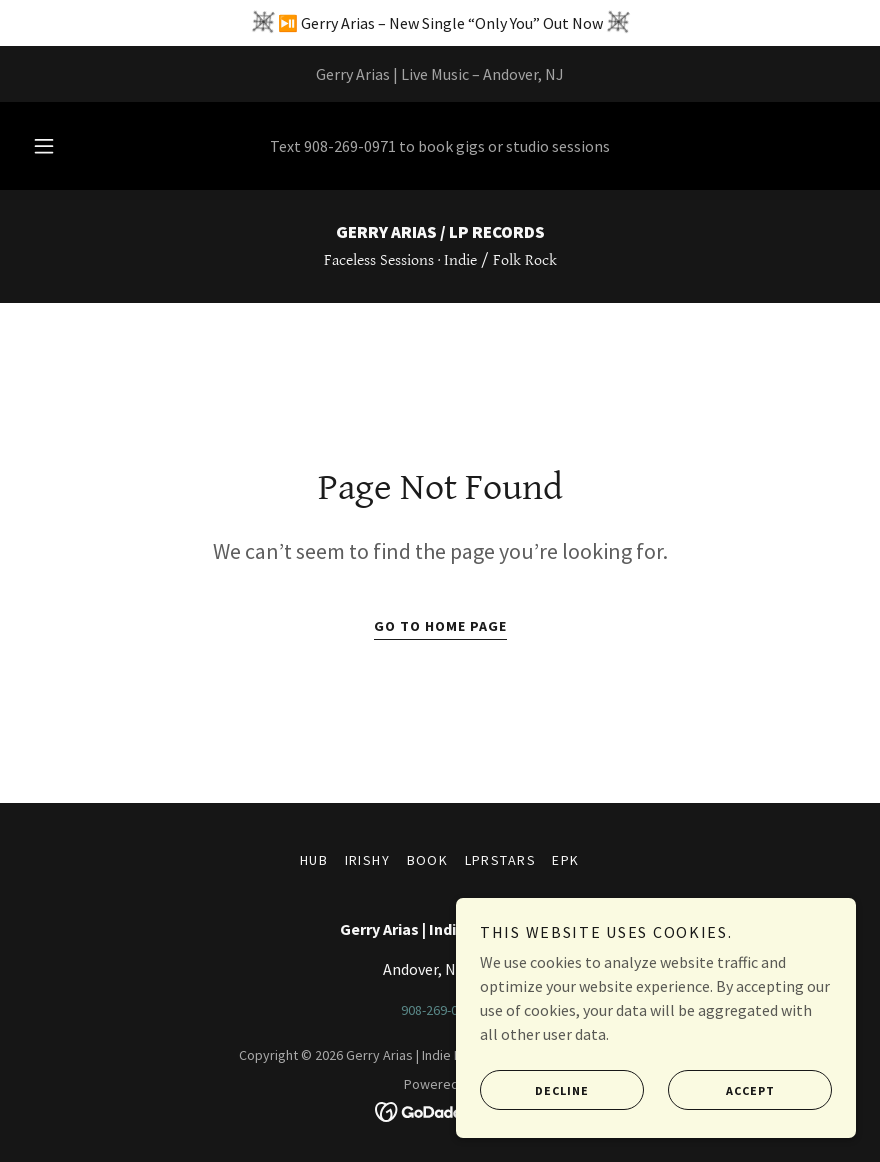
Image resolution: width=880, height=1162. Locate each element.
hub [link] (314, 860)
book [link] (428, 860)
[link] (440, 232)
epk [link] (566, 860)
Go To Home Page (440, 626)
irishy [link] (368, 860)
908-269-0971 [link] (350, 146)
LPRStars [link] (501, 860)
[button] (61, 146)
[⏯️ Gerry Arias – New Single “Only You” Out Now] (440, 23)
